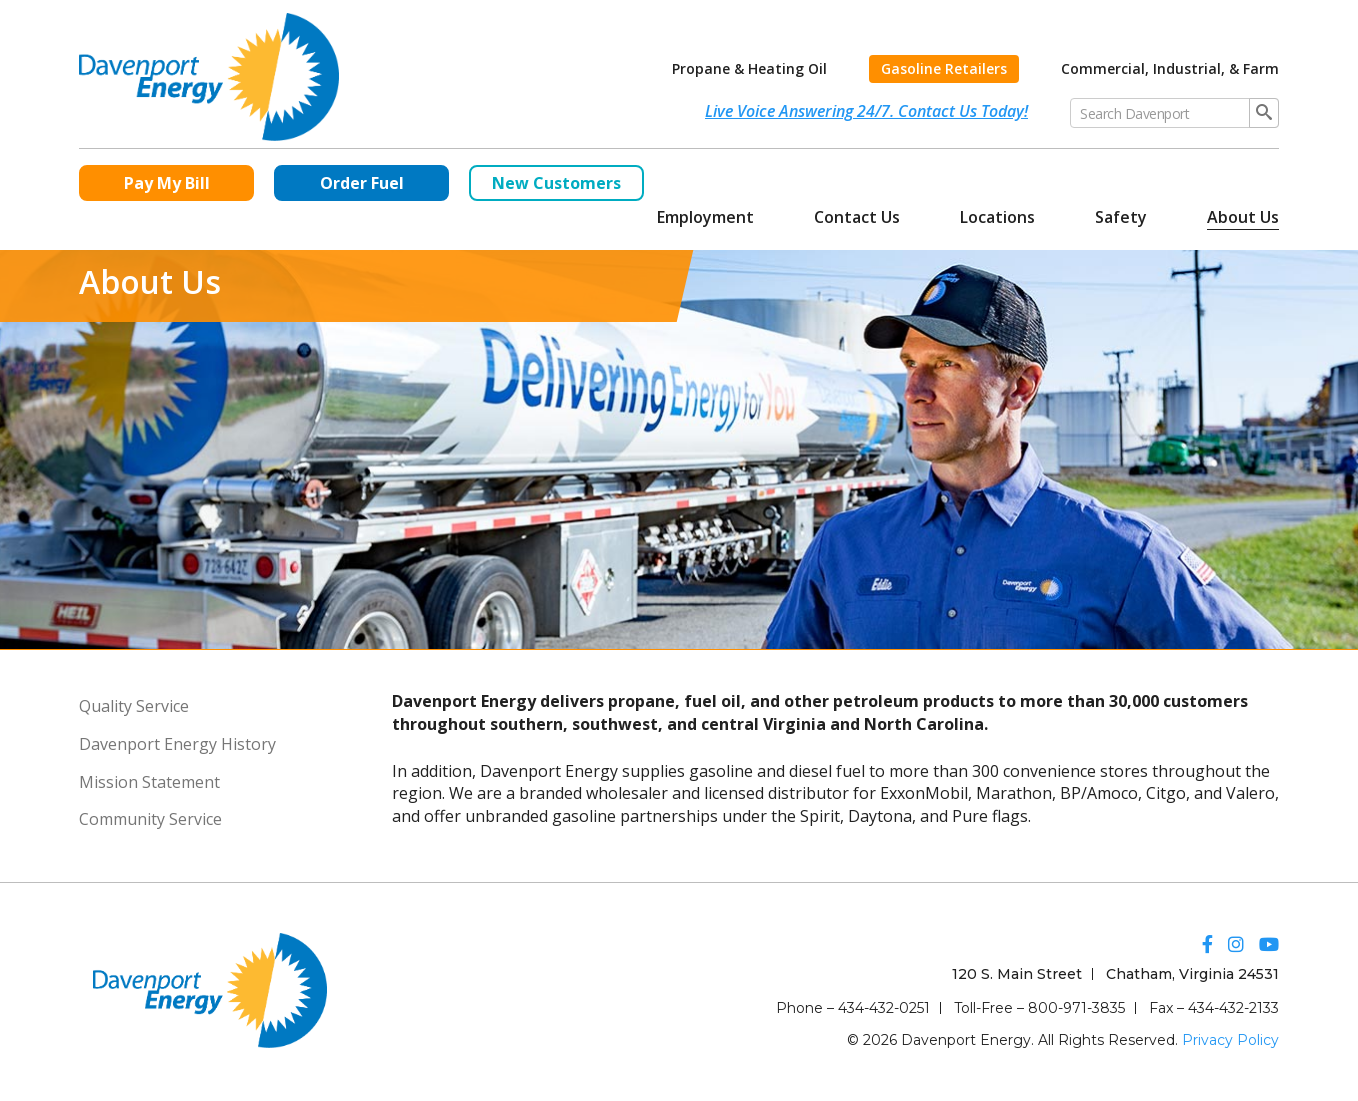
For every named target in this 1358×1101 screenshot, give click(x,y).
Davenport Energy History (177, 744)
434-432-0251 (884, 1008)
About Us (1243, 217)
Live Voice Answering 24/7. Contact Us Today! (866, 111)
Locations (997, 217)
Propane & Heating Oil (749, 68)
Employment (705, 217)
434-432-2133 (1233, 1008)
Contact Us (857, 217)
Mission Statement (149, 782)
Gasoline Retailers (944, 68)
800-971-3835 (1076, 1008)
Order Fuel (362, 183)
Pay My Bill (167, 183)
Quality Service (134, 706)
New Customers (556, 183)
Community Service (150, 819)
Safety (1121, 217)
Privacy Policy (1230, 1040)
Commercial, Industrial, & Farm (1170, 68)
